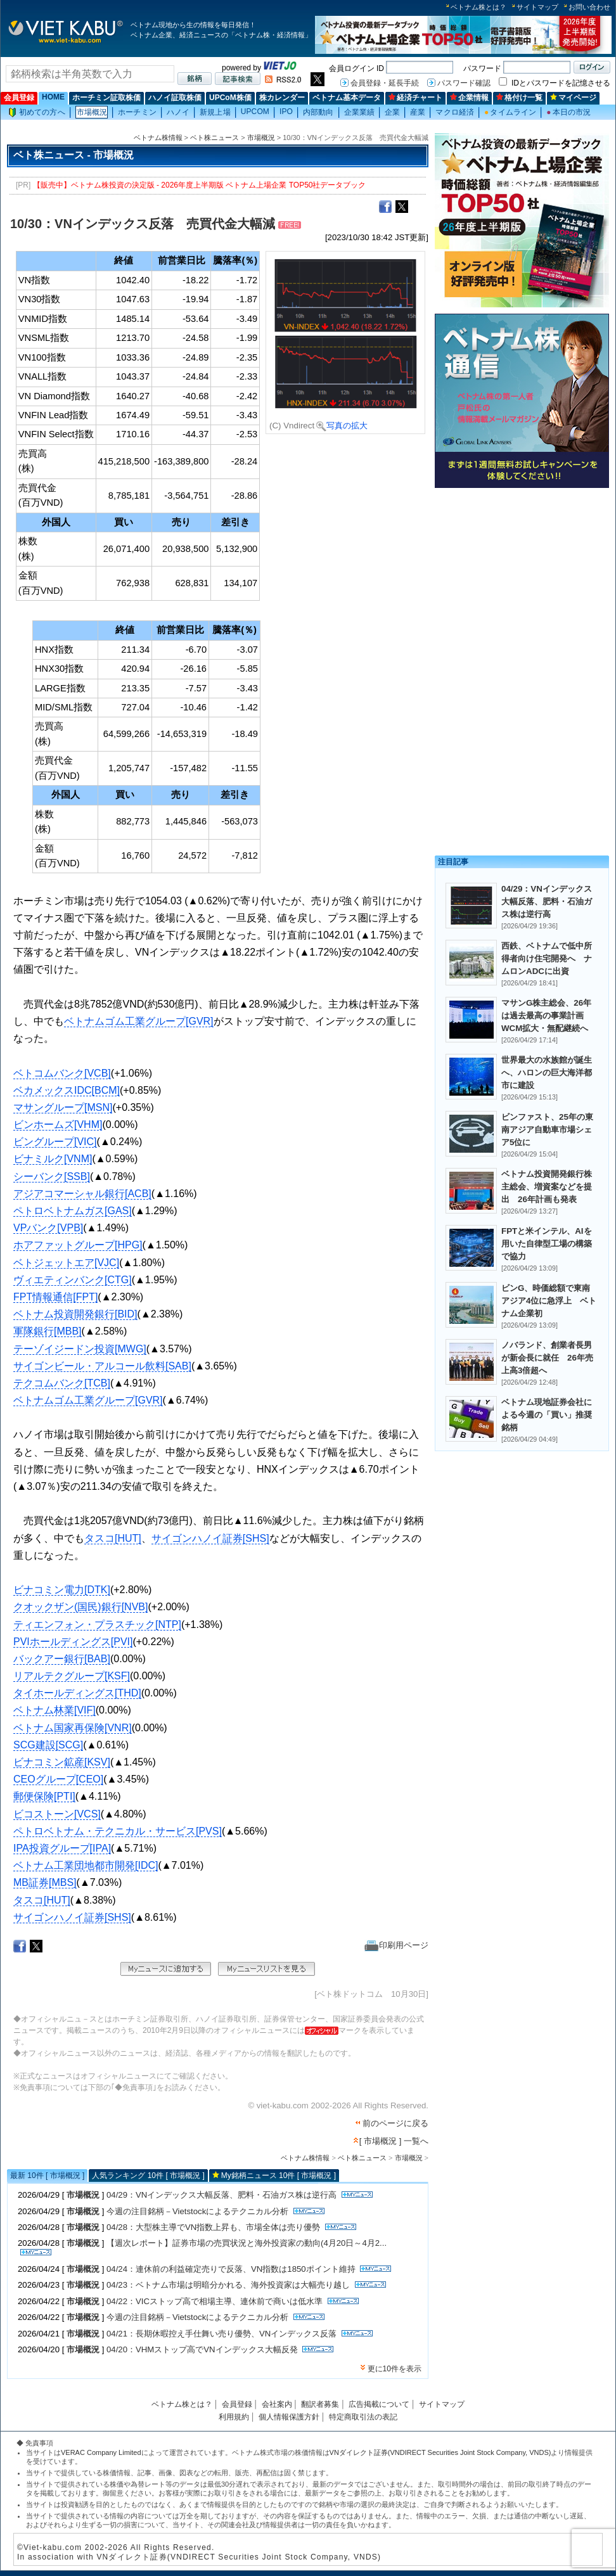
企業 (392, 112)
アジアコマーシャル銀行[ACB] (82, 1193)
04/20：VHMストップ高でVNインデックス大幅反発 (202, 2349)
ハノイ (178, 112)
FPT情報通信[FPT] (55, 1296)
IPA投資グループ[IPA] (62, 1848)
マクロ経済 (454, 112)
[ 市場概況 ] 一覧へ (393, 2141)
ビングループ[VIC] (55, 1141)
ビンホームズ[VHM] (57, 1124)
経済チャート (415, 97)
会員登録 (19, 97)
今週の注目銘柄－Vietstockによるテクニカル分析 (197, 2211)
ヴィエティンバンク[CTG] (72, 1279)
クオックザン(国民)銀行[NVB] (80, 1606)
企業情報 (469, 97)
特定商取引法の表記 (363, 2417)
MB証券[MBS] (45, 1882)
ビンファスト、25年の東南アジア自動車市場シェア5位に (547, 1129)
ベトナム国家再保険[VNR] (72, 1727)
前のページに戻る (395, 2123)
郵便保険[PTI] (44, 1796)
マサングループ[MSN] (62, 1107)
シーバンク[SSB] (51, 1176)
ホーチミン (137, 112)
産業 (417, 112)
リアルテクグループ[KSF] (71, 1675)
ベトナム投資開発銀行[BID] (75, 1314)
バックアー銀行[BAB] (61, 1658)
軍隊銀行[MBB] (47, 1331)
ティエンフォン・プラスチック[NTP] (97, 1624)
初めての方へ (36, 112)
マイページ (573, 97)
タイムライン (510, 112)
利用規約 (234, 2417)
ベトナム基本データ (346, 97)
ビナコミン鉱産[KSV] (61, 1762)
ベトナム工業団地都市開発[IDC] (85, 1865)
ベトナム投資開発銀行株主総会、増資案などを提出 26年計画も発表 (546, 1186)
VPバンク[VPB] (48, 1227)
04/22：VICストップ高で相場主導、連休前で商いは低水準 (214, 2301)
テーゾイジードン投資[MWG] (79, 1348)
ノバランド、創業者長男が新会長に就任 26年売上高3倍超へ (547, 1357)
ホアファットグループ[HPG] (78, 1245)
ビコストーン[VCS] (57, 1814)
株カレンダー (282, 97)
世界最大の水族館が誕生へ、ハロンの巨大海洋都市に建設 (546, 1072)
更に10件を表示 (394, 2368)
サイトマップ (537, 7)
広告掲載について (379, 2404)
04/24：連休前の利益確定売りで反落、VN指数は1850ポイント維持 (231, 2269)
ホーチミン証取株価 (106, 97)
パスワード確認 (464, 83)
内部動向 (318, 112)
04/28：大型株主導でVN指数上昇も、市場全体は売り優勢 (213, 2227)
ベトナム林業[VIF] (54, 1710)
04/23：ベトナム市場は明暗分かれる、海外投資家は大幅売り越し (228, 2285)
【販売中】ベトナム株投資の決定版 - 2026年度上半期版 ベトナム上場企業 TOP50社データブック (199, 185)
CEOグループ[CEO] (58, 1779)
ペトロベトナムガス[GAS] (72, 1210)
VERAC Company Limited (101, 2452)
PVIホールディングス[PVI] (72, 1641)
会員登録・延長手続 (384, 83)
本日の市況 (568, 112)
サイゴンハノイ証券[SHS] (210, 1538)
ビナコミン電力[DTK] (61, 1589)
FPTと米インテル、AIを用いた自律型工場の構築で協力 (546, 1243)
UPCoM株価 (230, 97)
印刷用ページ (396, 1945)
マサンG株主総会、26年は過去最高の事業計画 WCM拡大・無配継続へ (546, 1015)
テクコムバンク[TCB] (61, 1383)
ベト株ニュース (214, 137)
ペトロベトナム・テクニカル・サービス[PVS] (117, 1831)
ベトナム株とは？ (478, 7)
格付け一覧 (519, 97)
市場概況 (92, 112)
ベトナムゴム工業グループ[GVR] (139, 1021)
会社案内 (277, 2404)
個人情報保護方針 (289, 2417)
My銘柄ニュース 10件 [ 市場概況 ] (278, 2175)
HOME (53, 97)
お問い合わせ (589, 7)
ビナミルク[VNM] (52, 1158)
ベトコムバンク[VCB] (62, 1073)
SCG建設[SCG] (48, 1745)
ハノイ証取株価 (175, 97)
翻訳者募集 (320, 2404)
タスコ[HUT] (112, 1538)
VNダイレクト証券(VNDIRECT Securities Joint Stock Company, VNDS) (440, 2452)
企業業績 (359, 112)
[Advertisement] (522, 581)
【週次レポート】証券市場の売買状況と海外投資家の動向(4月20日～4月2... (246, 2243)
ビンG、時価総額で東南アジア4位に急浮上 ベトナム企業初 (548, 1300)
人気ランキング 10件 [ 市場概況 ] (148, 2175)
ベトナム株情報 (158, 137)
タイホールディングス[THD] (77, 1693)
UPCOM (255, 111)
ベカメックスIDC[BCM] (66, 1090)
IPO (286, 111)
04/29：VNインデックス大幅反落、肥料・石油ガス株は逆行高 (221, 2195)
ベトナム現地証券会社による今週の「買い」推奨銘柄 (546, 1414)
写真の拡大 (342, 425)
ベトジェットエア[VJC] (66, 1262)
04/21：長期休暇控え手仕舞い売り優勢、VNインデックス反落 (221, 2333)
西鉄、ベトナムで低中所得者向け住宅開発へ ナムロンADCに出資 (546, 958)
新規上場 (215, 112)
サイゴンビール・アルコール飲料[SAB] (102, 1366)
